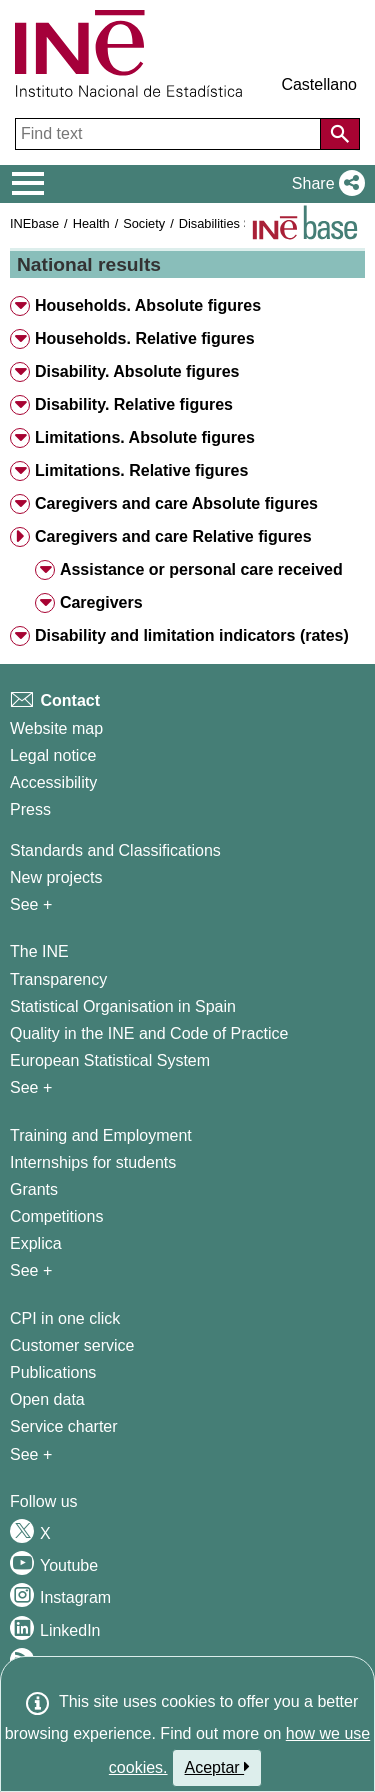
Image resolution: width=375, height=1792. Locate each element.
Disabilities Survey (231, 223)
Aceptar (217, 1767)
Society (144, 223)
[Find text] (170, 134)
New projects (56, 877)
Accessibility (53, 782)
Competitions (56, 1216)
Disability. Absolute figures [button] (137, 371)
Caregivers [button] (101, 602)
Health (91, 223)
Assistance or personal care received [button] (201, 569)
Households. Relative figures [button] (145, 338)
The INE (39, 951)
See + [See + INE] (31, 1087)
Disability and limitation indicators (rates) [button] (192, 635)
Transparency (58, 979)
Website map (56, 728)
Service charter (64, 1426)
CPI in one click (65, 1318)
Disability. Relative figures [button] (134, 404)
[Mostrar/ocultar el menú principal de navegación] (28, 184)
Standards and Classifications (115, 850)
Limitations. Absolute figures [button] (145, 437)
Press (30, 809)
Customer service (72, 1345)
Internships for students (93, 1162)
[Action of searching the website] (340, 134)
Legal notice (53, 755)
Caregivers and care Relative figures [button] (173, 536)
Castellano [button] (319, 84)
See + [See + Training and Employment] (31, 1270)
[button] (324, 184)
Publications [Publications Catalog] (53, 1372)
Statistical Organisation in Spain (123, 1006)
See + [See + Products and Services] (31, 1454)
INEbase (34, 223)
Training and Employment (101, 1135)
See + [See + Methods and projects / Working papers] (31, 904)
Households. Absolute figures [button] (148, 305)
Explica (36, 1243)
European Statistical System (110, 1060)
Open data (47, 1399)
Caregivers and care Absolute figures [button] (176, 503)
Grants (34, 1189)
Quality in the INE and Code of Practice (149, 1033)
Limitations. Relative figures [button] (141, 470)
